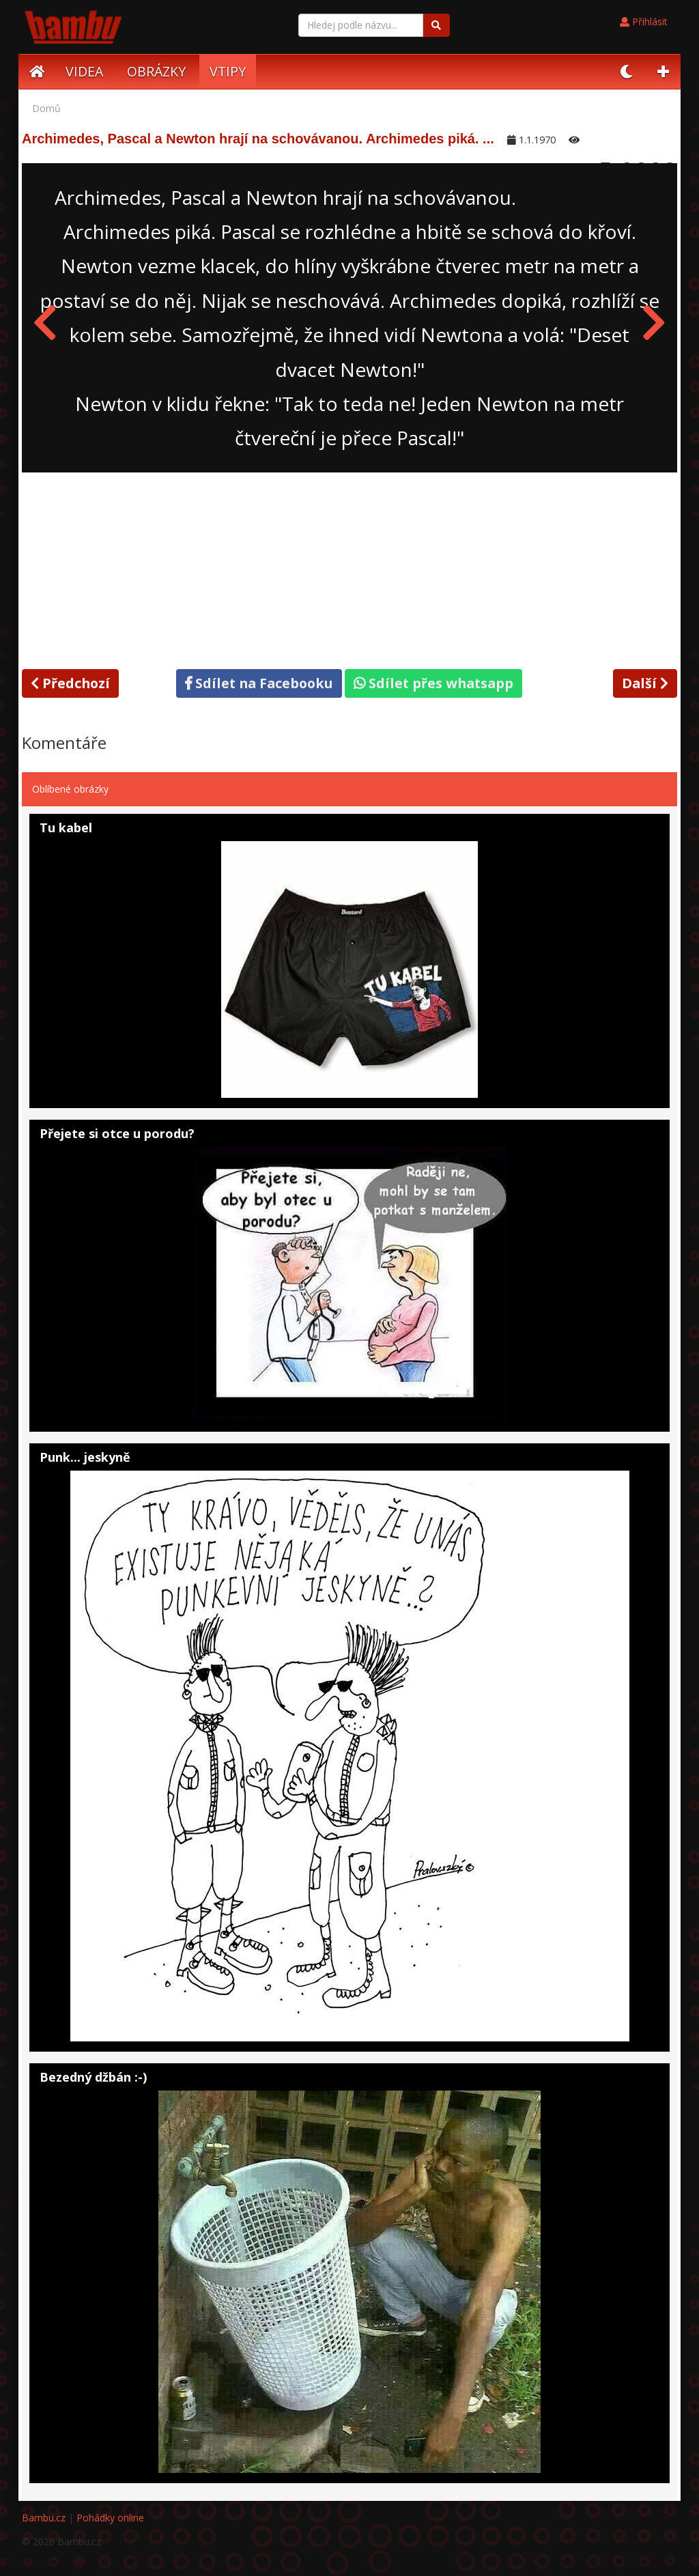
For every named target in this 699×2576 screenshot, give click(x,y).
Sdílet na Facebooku (259, 683)
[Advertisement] (349, 568)
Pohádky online (110, 2517)
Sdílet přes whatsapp (433, 683)
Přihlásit (644, 21)
